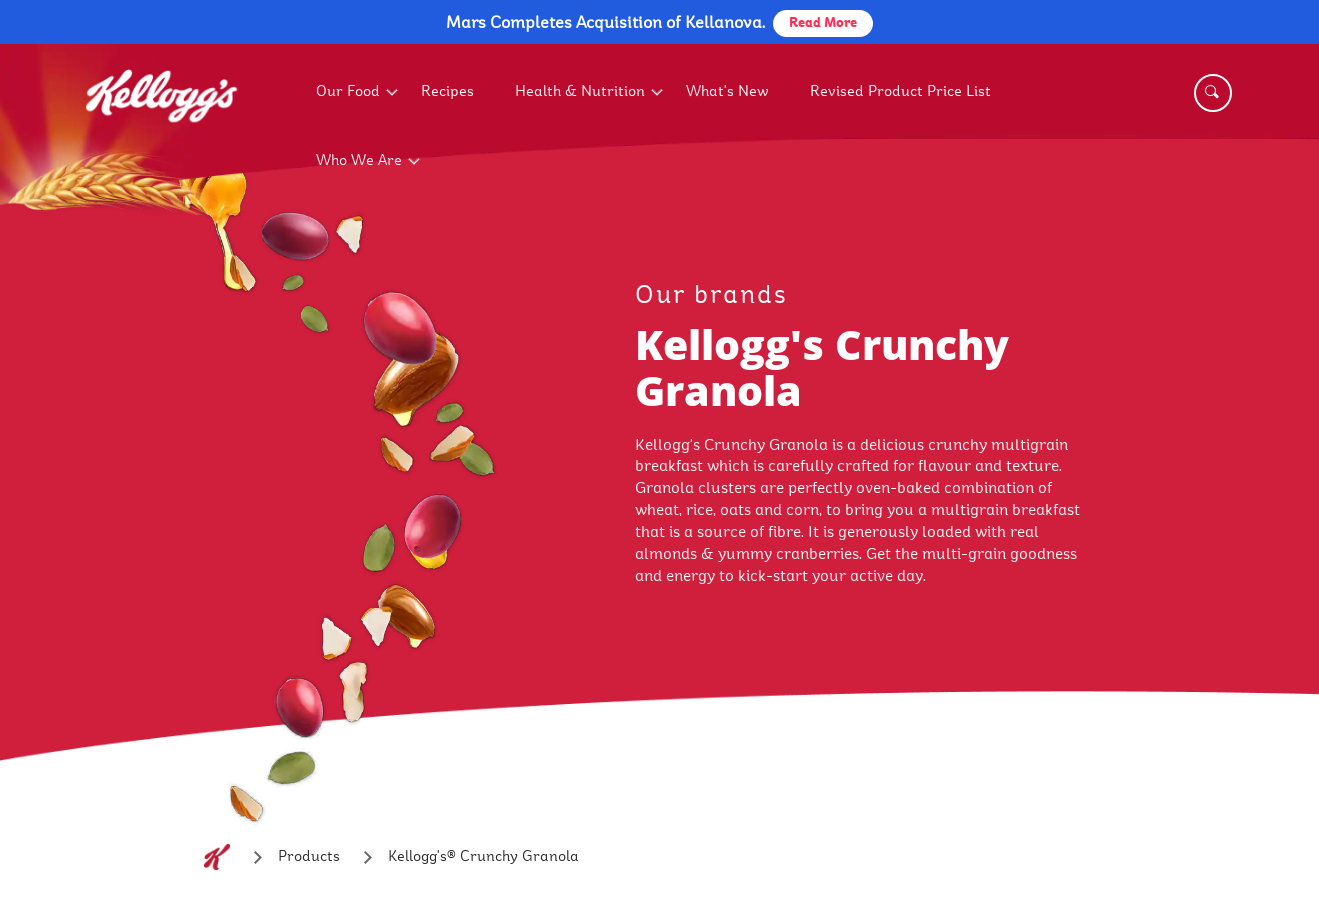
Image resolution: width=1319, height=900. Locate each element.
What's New (727, 91)
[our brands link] (869, 295)
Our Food (348, 91)
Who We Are (359, 160)
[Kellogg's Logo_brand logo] (162, 142)
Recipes (447, 91)
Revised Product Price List (900, 91)
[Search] (1213, 93)
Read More (823, 23)
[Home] (217, 857)
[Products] (309, 857)
